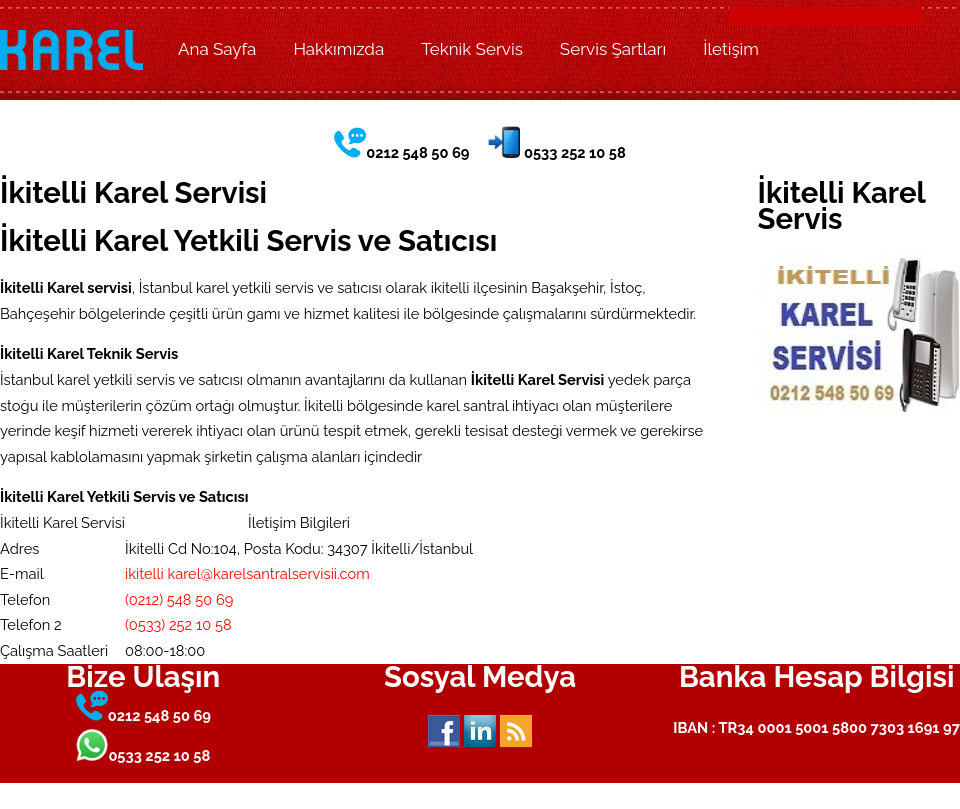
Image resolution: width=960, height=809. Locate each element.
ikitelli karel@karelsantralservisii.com (247, 573)
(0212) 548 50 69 (179, 599)
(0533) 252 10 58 (178, 624)
